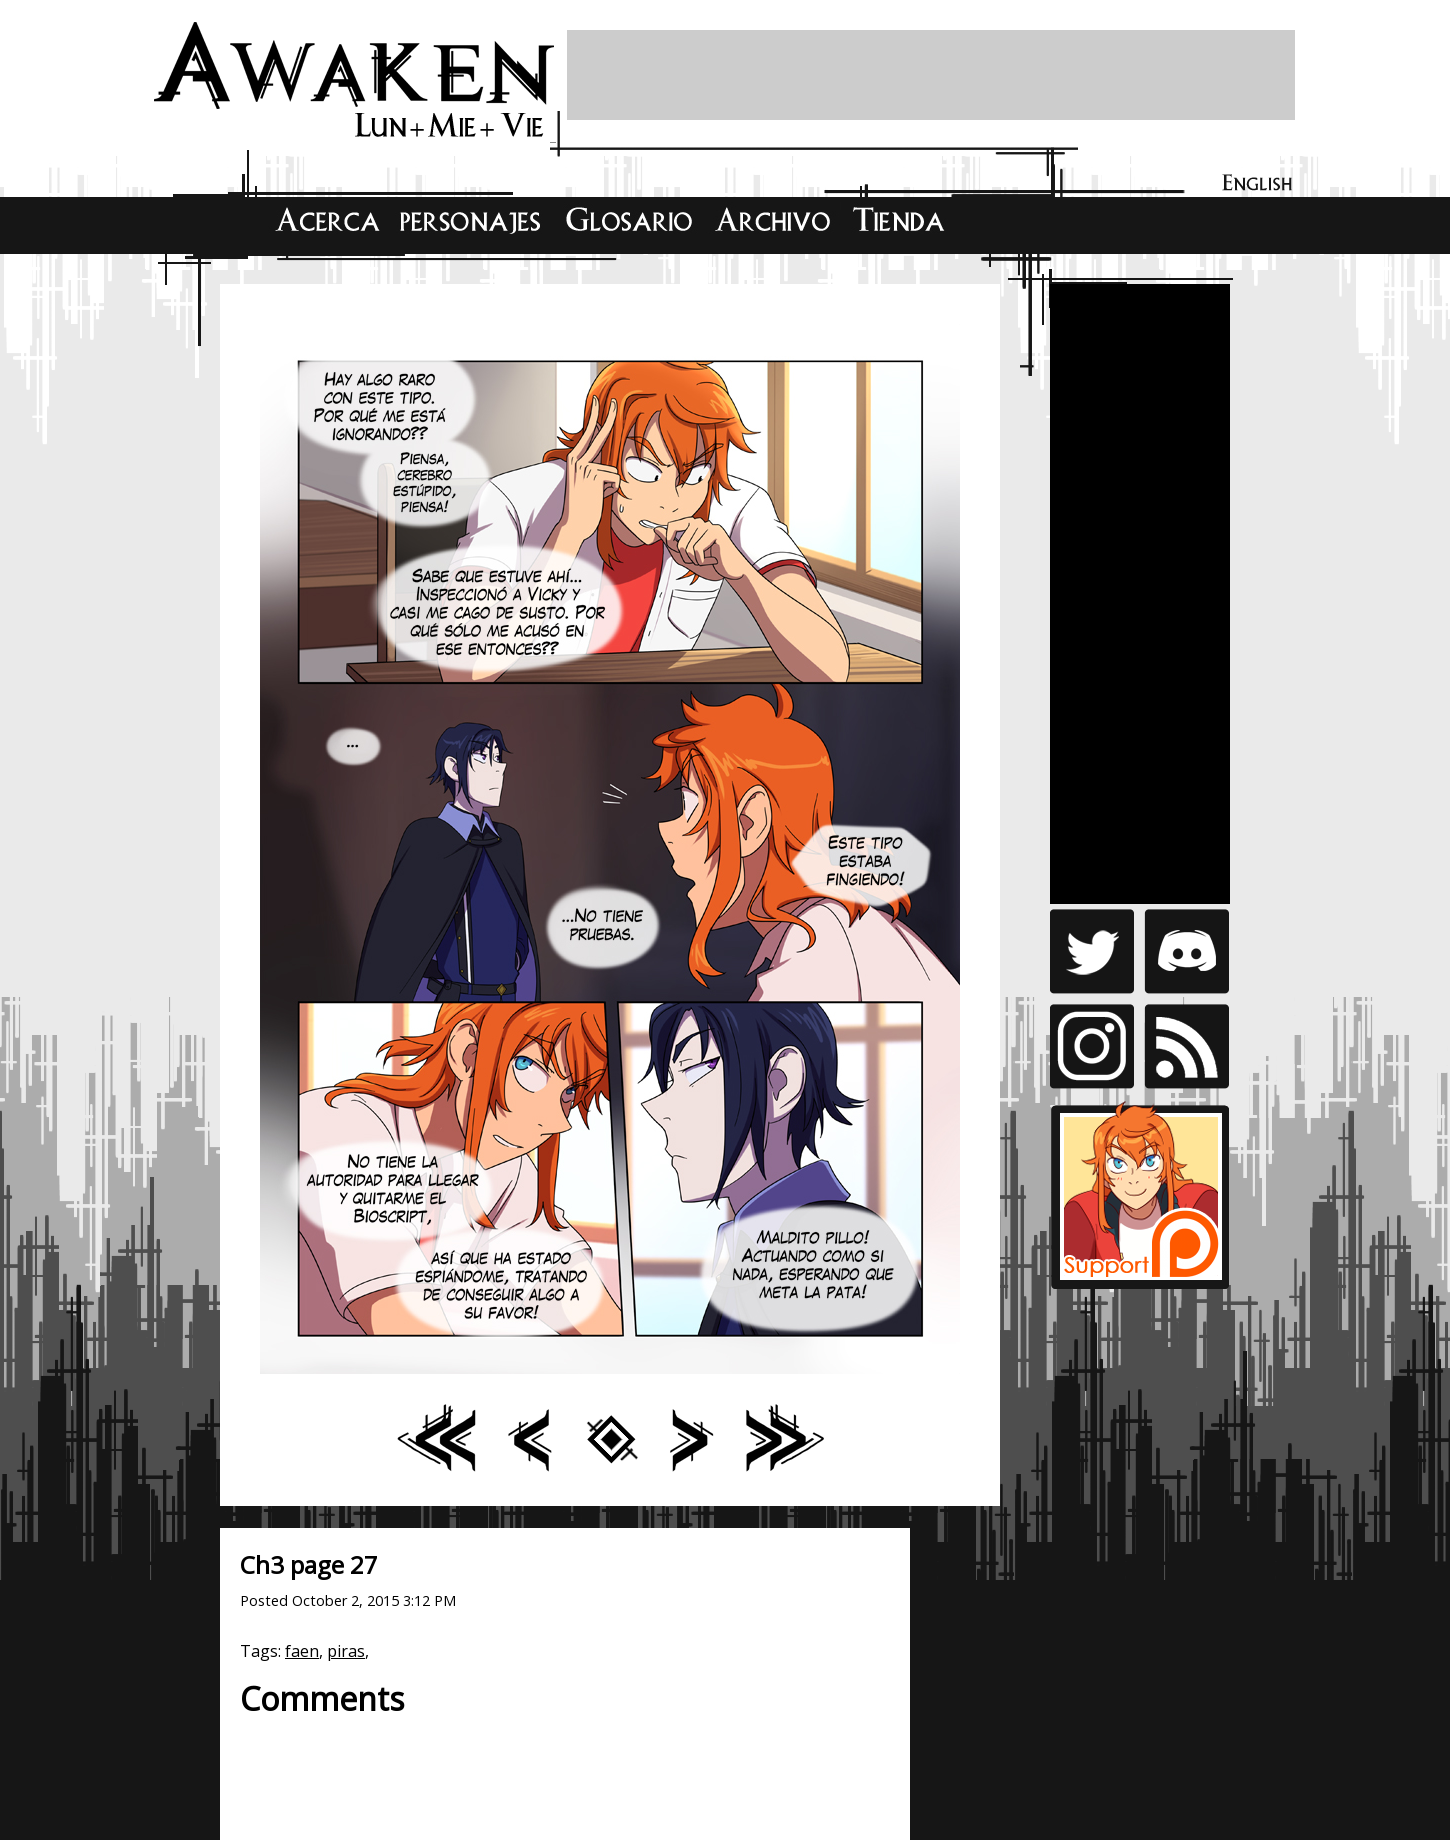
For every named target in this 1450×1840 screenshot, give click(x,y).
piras (346, 1651)
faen (302, 1651)
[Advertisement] (931, 75)
